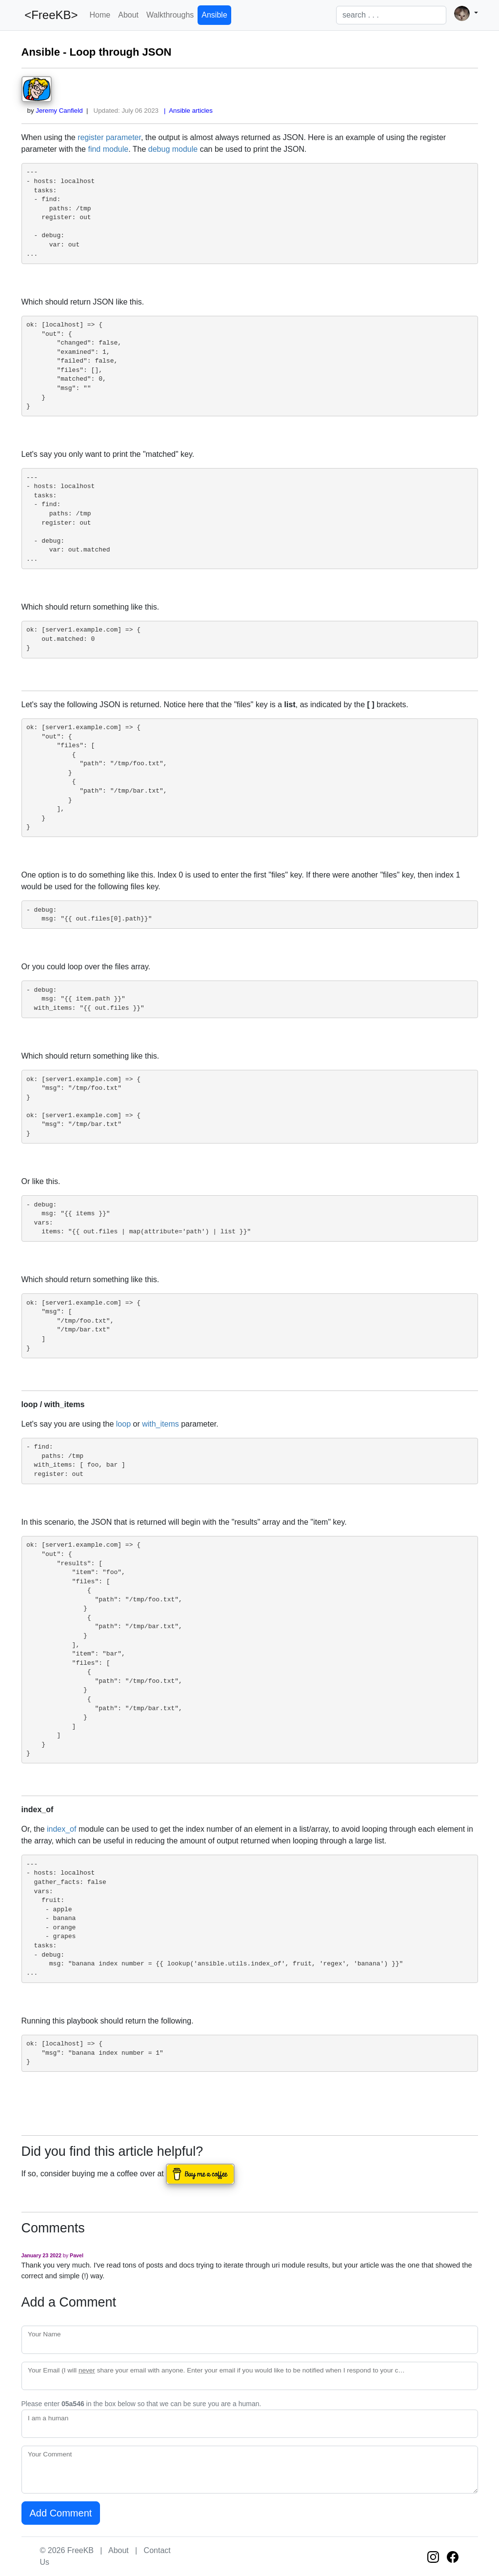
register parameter (109, 137)
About (128, 15)
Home (100, 15)
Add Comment (61, 2513)
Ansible (214, 15)
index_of (62, 1829)
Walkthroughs (170, 15)
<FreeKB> (49, 14)
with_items (160, 1424)
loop (123, 1424)
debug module (173, 149)
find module (108, 149)
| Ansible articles (186, 110)
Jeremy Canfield (59, 110)
